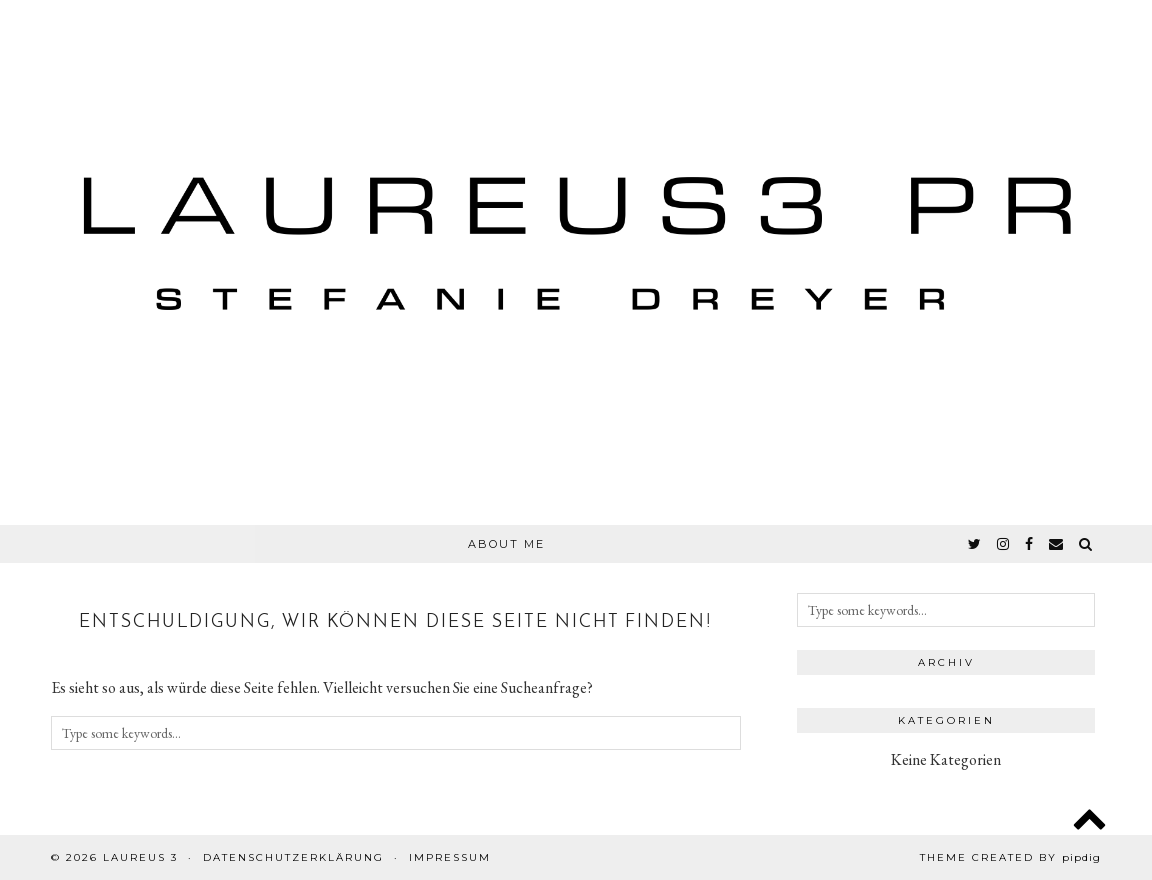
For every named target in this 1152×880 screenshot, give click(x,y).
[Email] (1057, 544)
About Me (506, 544)
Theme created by (1010, 857)
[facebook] (1030, 544)
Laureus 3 (140, 857)
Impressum (450, 857)
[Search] (1086, 544)
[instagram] (1004, 544)
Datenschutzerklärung (293, 857)
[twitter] (975, 544)
